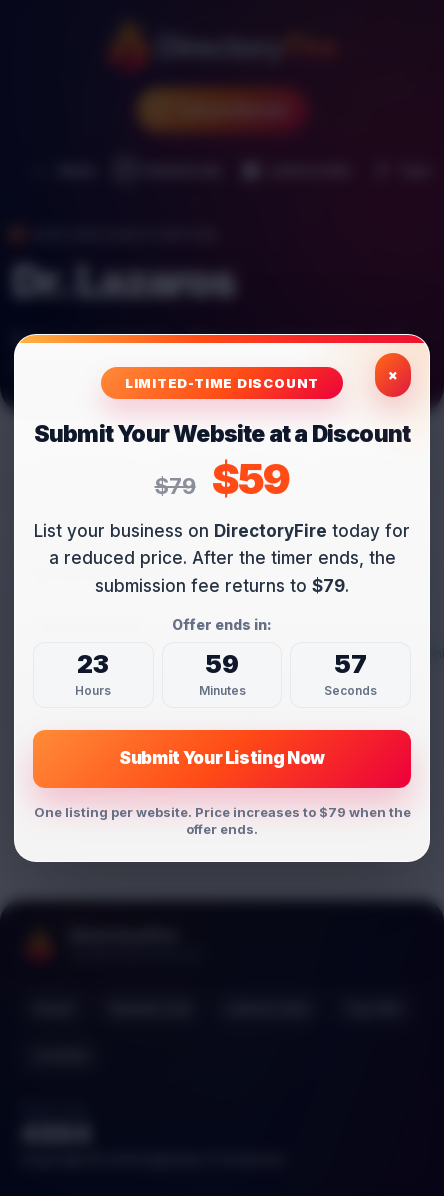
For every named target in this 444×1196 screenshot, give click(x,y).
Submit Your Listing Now (222, 759)
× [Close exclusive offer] (393, 375)
